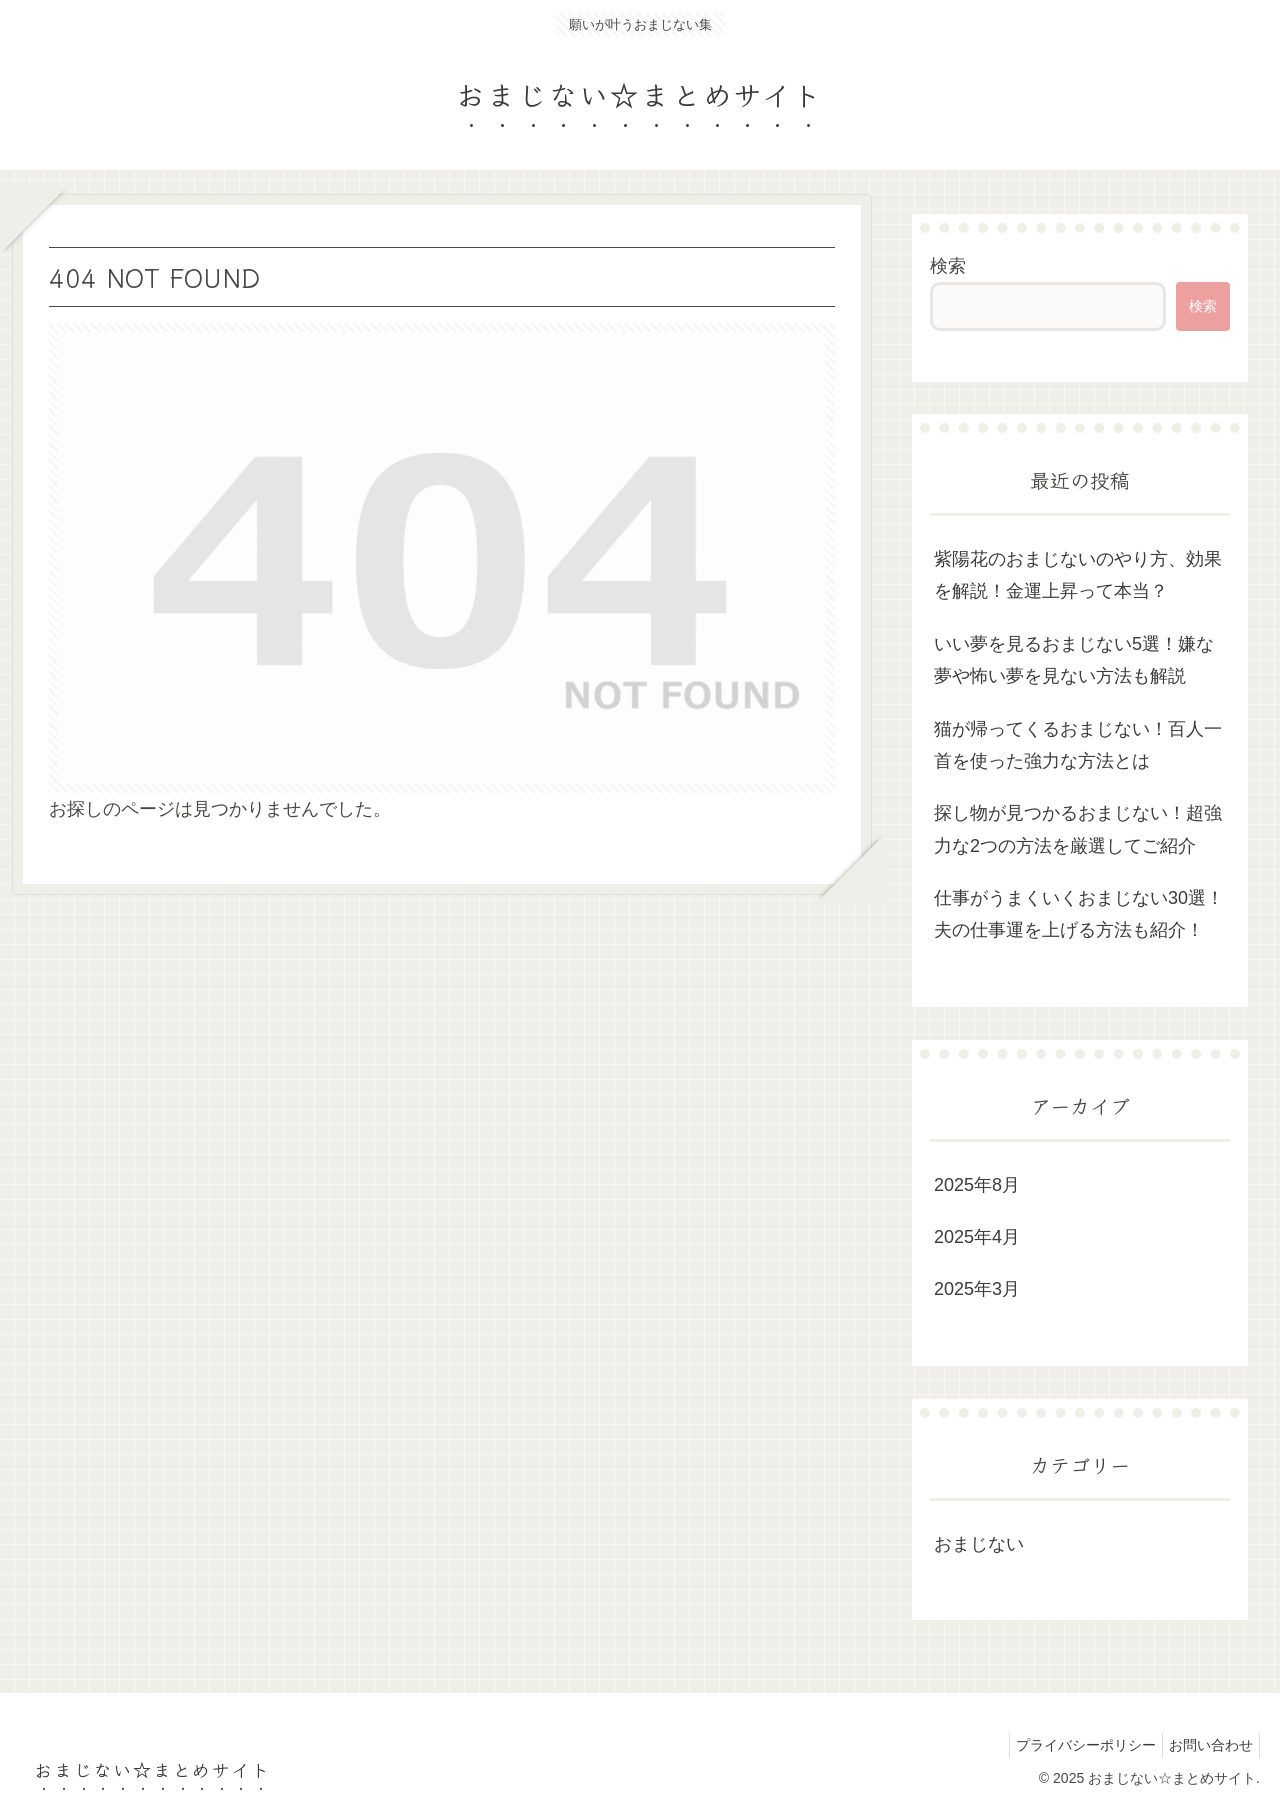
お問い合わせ (1207, 1745)
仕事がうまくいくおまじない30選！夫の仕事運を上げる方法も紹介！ (1079, 914)
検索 (948, 266)
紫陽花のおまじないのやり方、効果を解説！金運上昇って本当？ (1078, 575)
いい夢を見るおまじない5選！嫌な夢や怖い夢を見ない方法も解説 (1074, 660)
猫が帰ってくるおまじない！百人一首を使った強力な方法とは (1078, 745)
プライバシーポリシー (1074, 1745)
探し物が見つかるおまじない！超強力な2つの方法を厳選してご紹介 (1078, 829)
